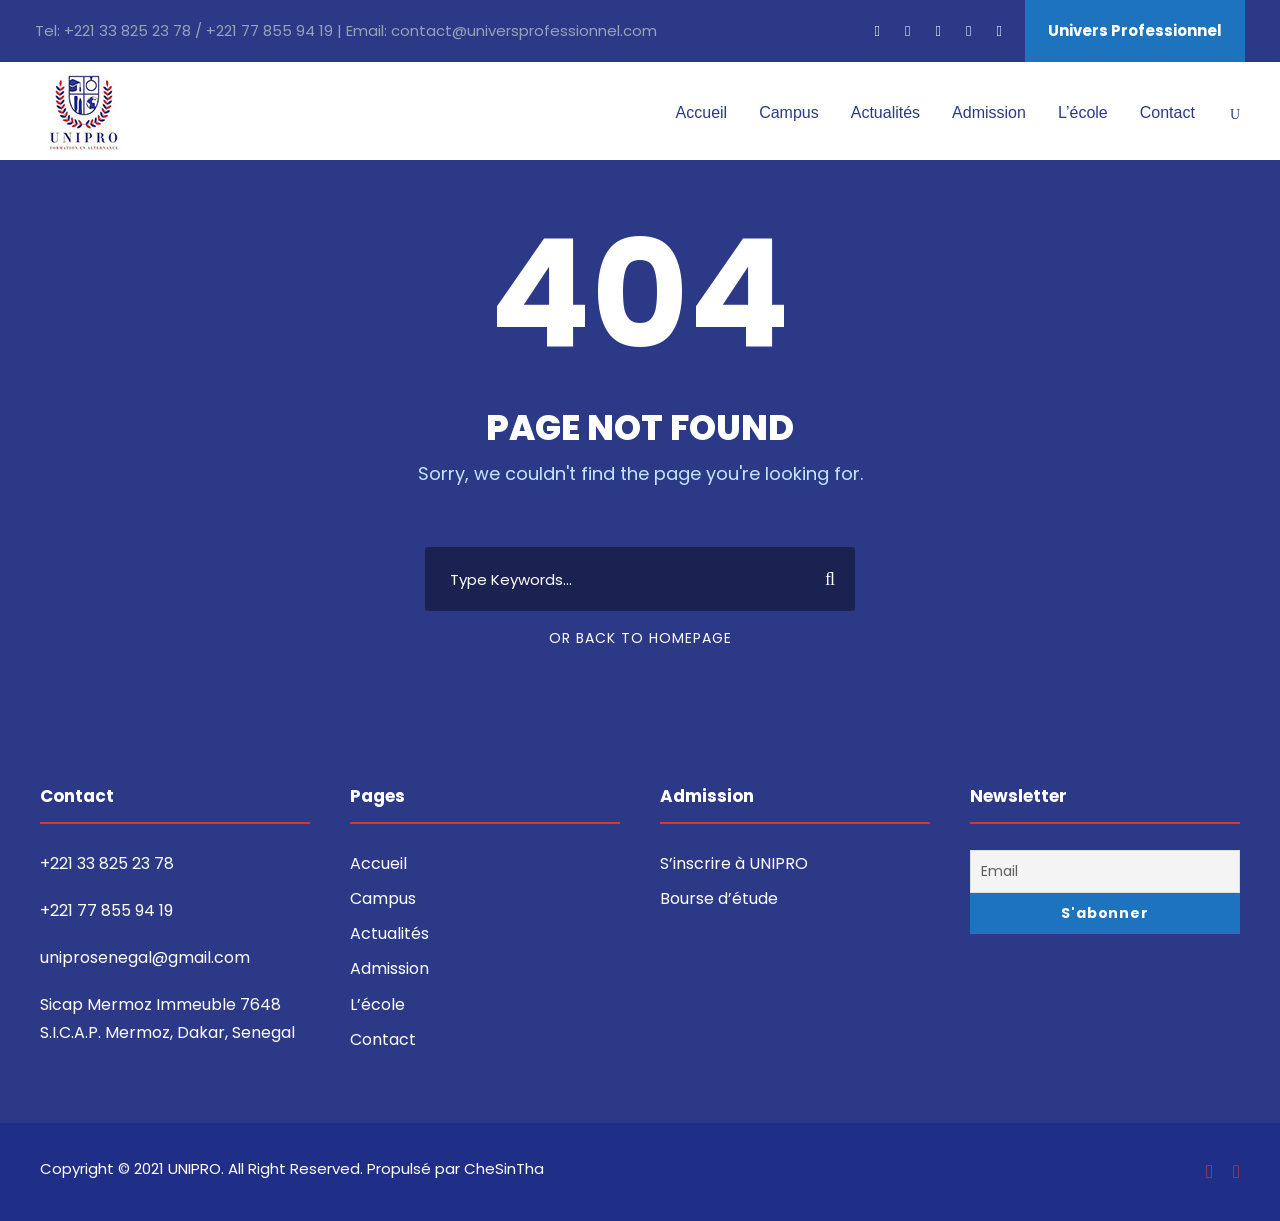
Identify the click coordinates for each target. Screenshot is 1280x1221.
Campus (789, 112)
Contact (1167, 112)
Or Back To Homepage (640, 638)
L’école (1083, 112)
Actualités (885, 112)
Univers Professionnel (1135, 30)
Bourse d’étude (719, 898)
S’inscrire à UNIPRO (734, 863)
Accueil (702, 112)
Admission (989, 112)
